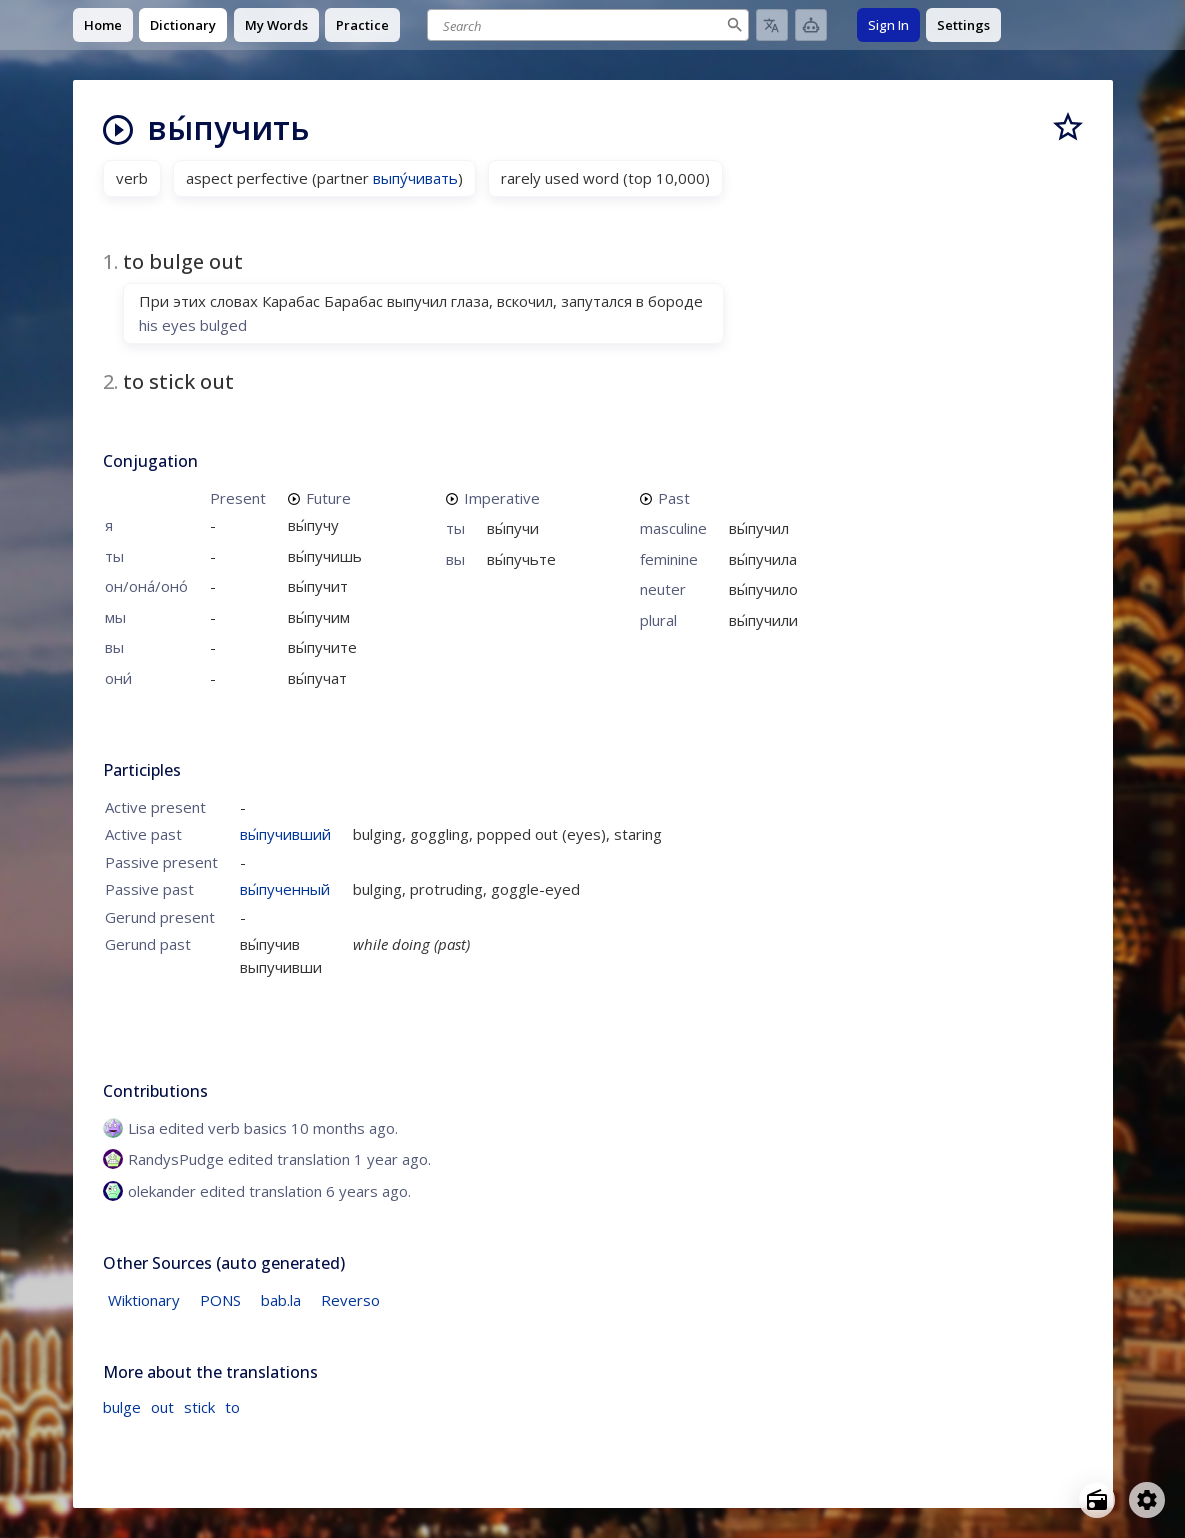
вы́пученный (285, 889)
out (162, 1407)
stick (199, 1407)
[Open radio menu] (1097, 1500)
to (232, 1407)
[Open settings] (1147, 1500)
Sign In (888, 25)
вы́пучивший (285, 834)
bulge (122, 1407)
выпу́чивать (415, 178)
